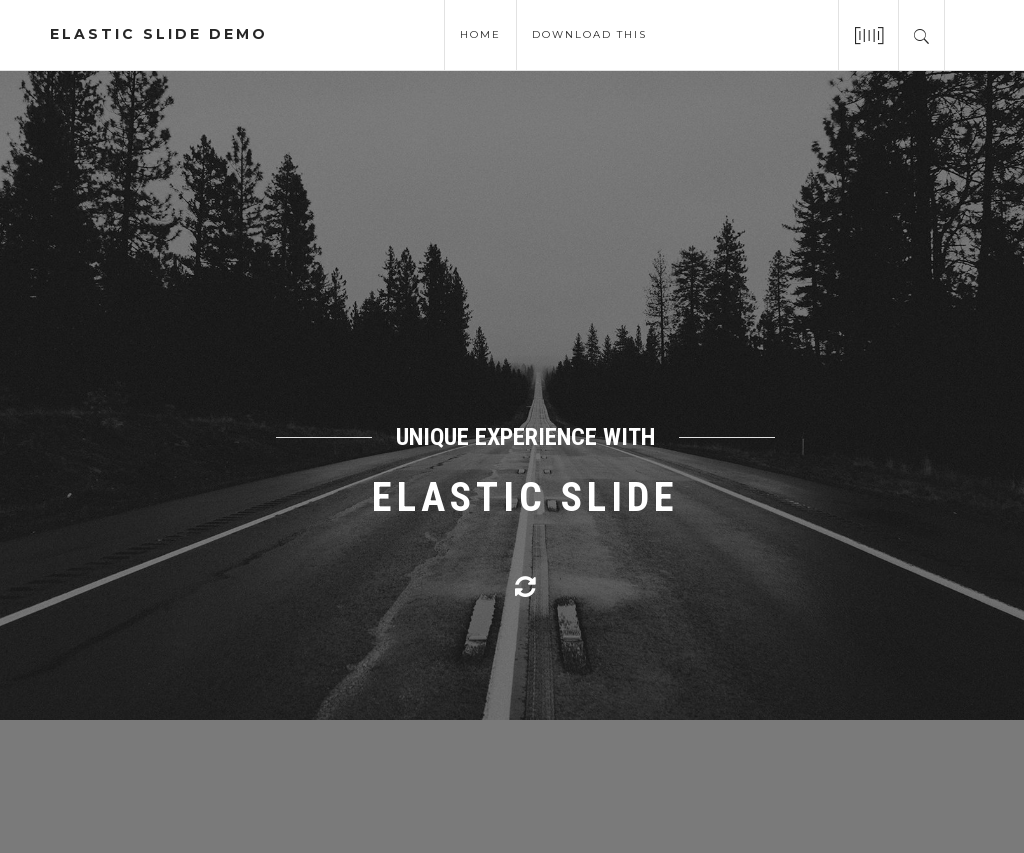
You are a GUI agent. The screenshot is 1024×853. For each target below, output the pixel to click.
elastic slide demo (159, 34)
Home (480, 33)
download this (589, 33)
